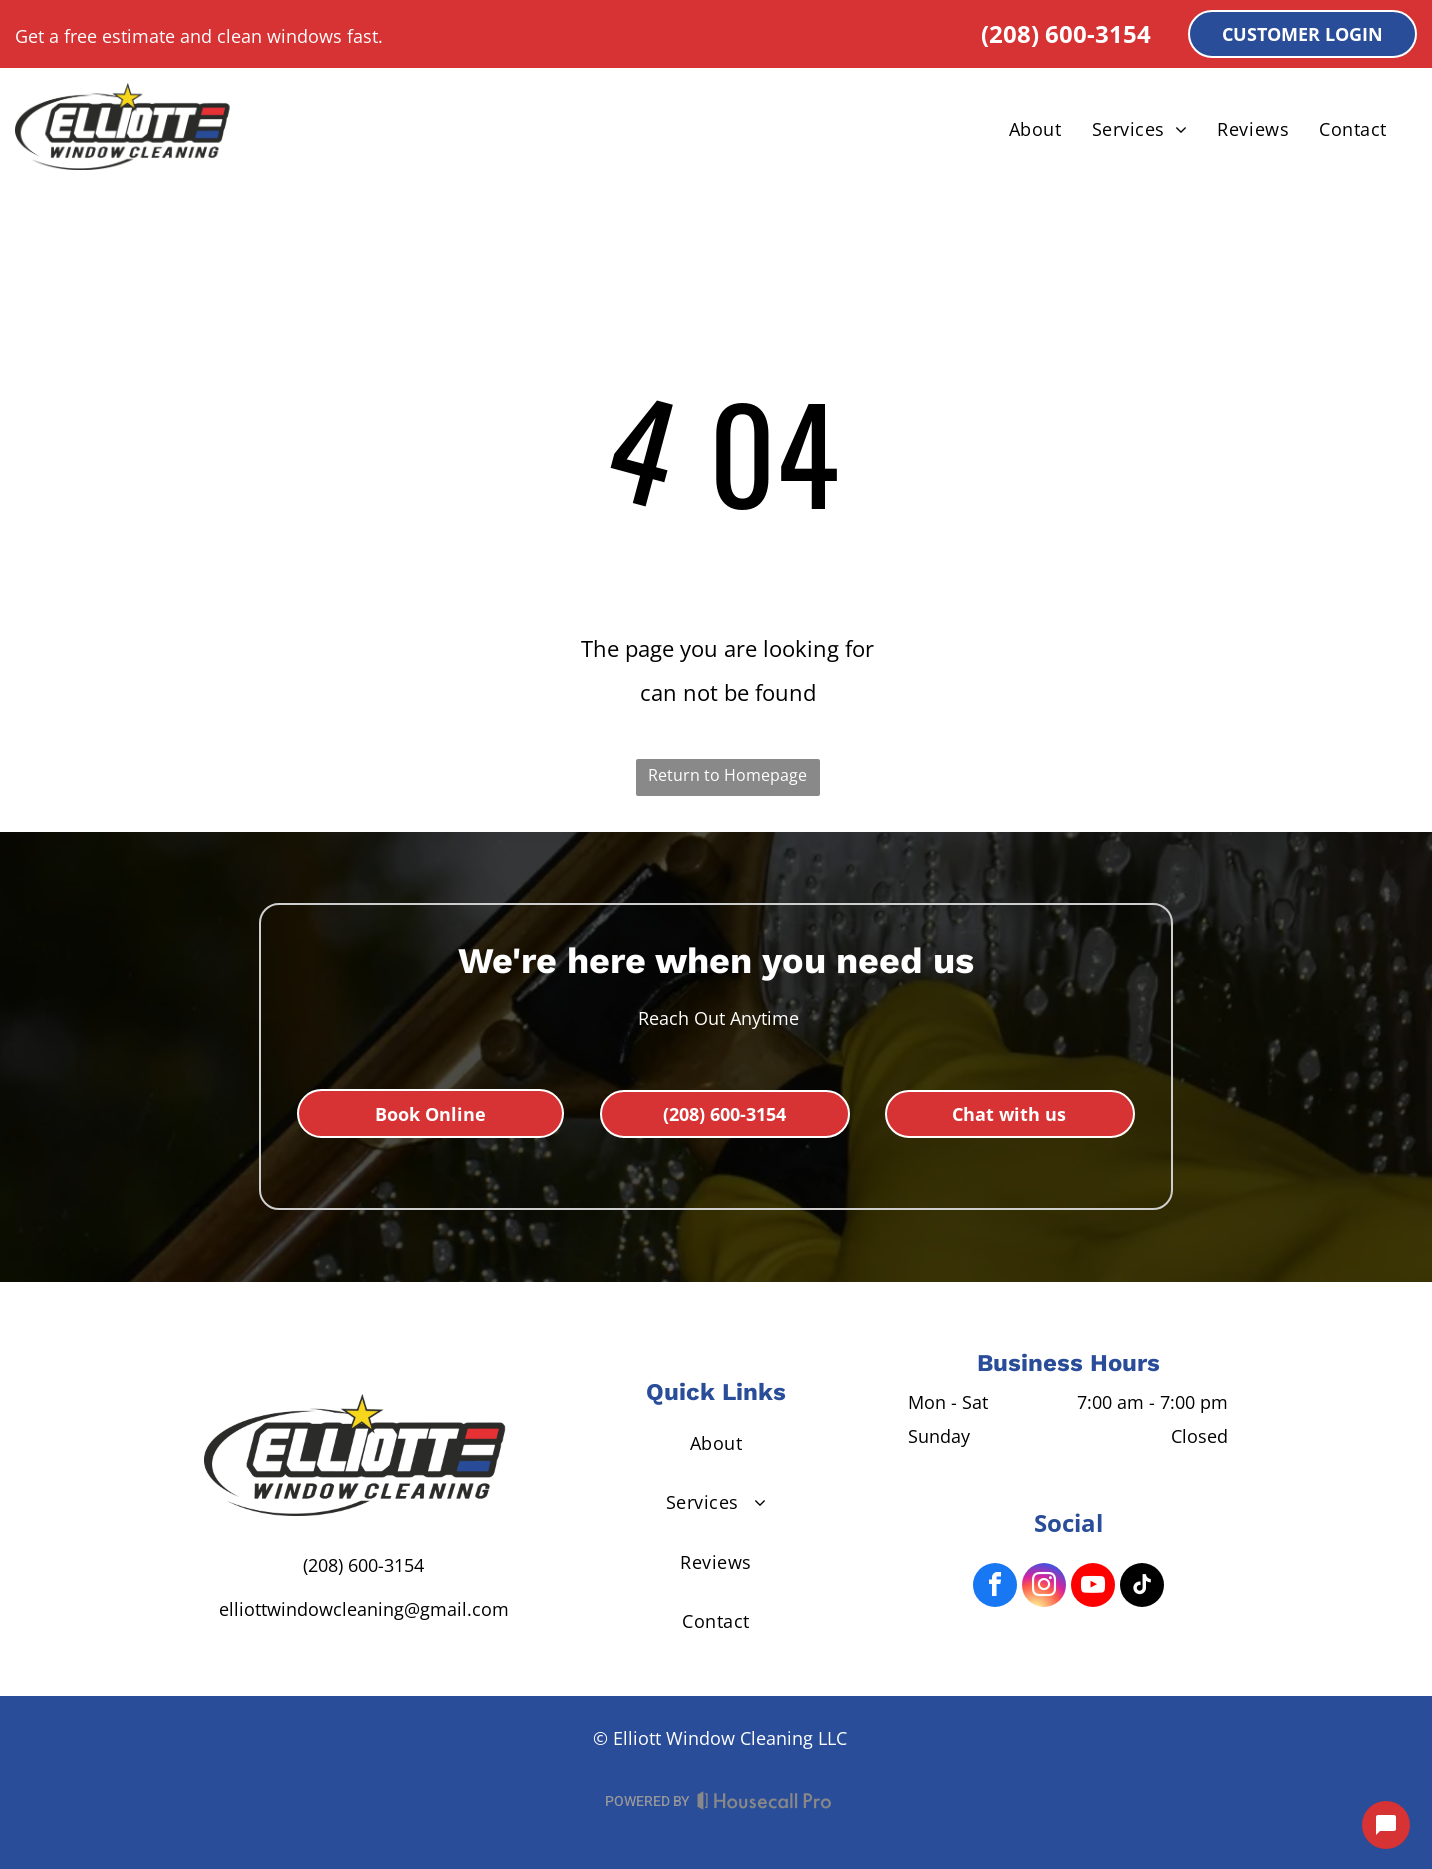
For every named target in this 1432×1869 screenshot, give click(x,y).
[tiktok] (1142, 1587)
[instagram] (1044, 1587)
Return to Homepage (727, 775)
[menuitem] (1035, 129)
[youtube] (1093, 1587)
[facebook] (995, 1587)
